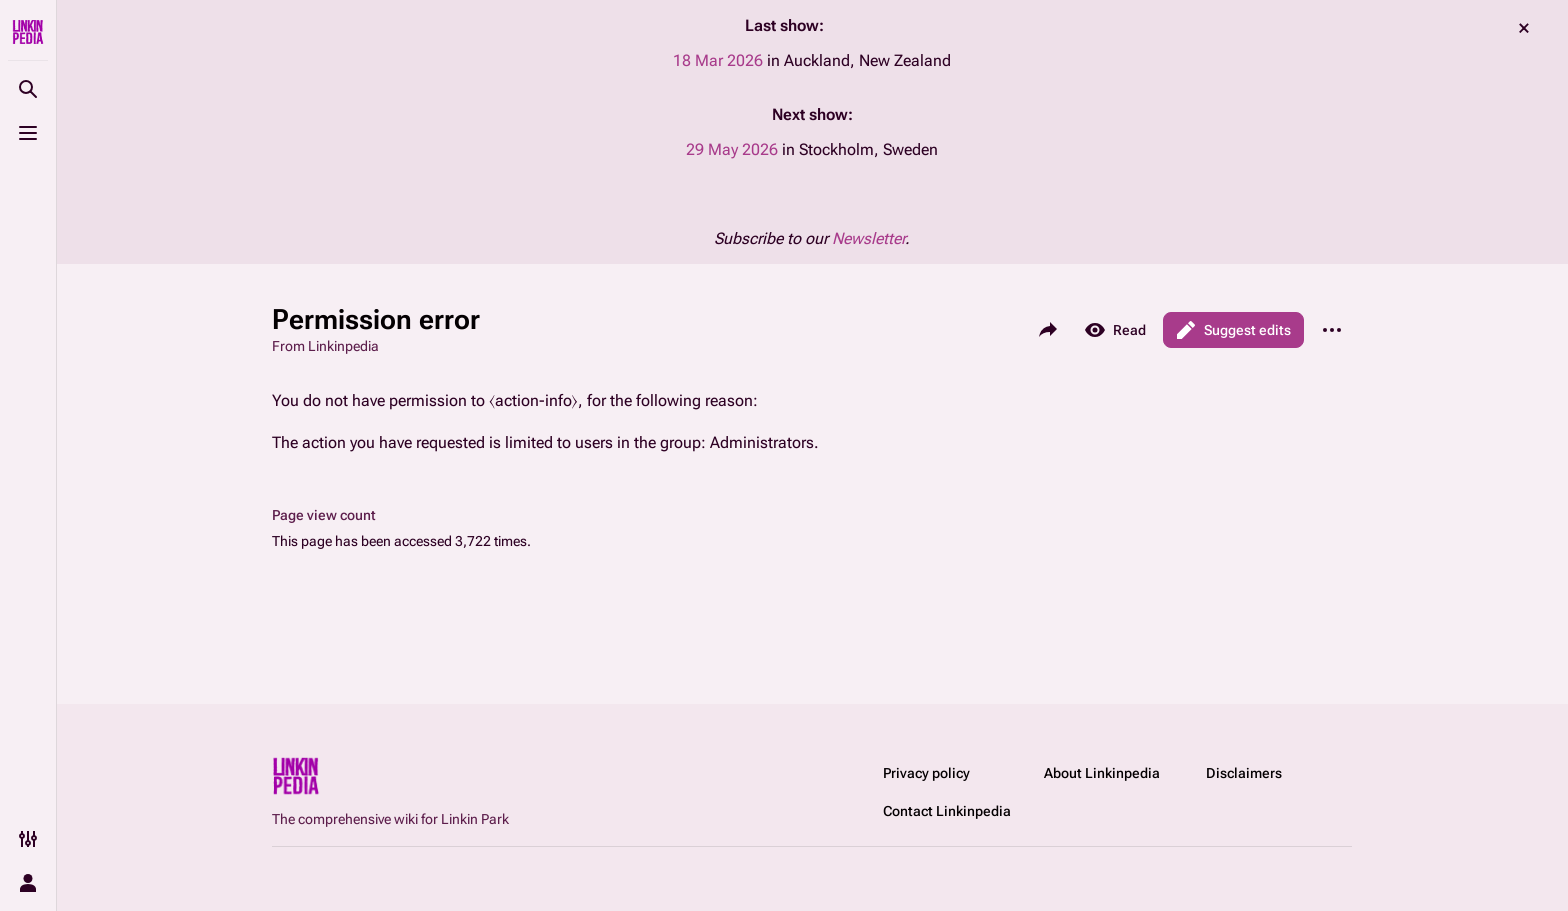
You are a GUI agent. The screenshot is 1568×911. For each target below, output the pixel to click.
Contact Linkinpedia (947, 811)
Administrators (762, 442)
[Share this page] (1048, 330)
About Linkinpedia (1102, 773)
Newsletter (868, 238)
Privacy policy (926, 773)
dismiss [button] (1524, 28)
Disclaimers (1244, 773)
